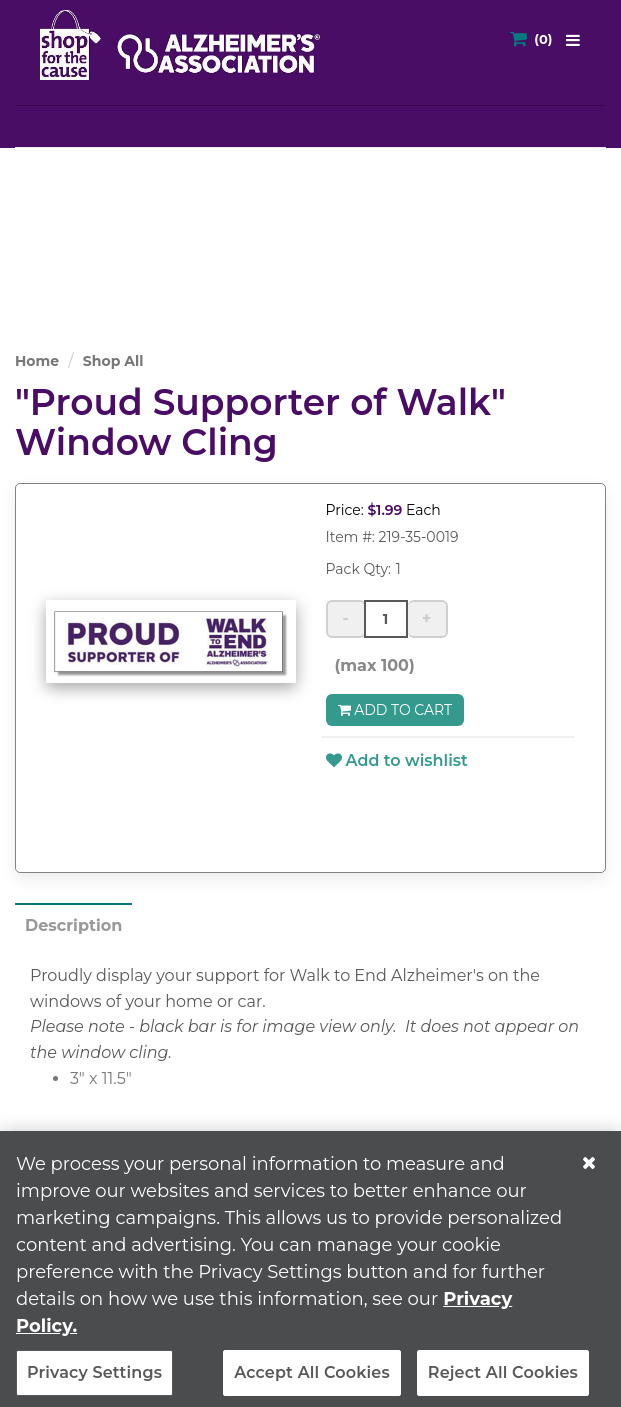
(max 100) (370, 665)
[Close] (589, 1171)
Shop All (113, 361)
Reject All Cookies (503, 1380)
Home (37, 361)
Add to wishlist (397, 760)
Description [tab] (73, 925)
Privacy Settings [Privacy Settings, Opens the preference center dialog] (94, 1380)
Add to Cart (395, 710)
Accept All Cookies (312, 1380)
